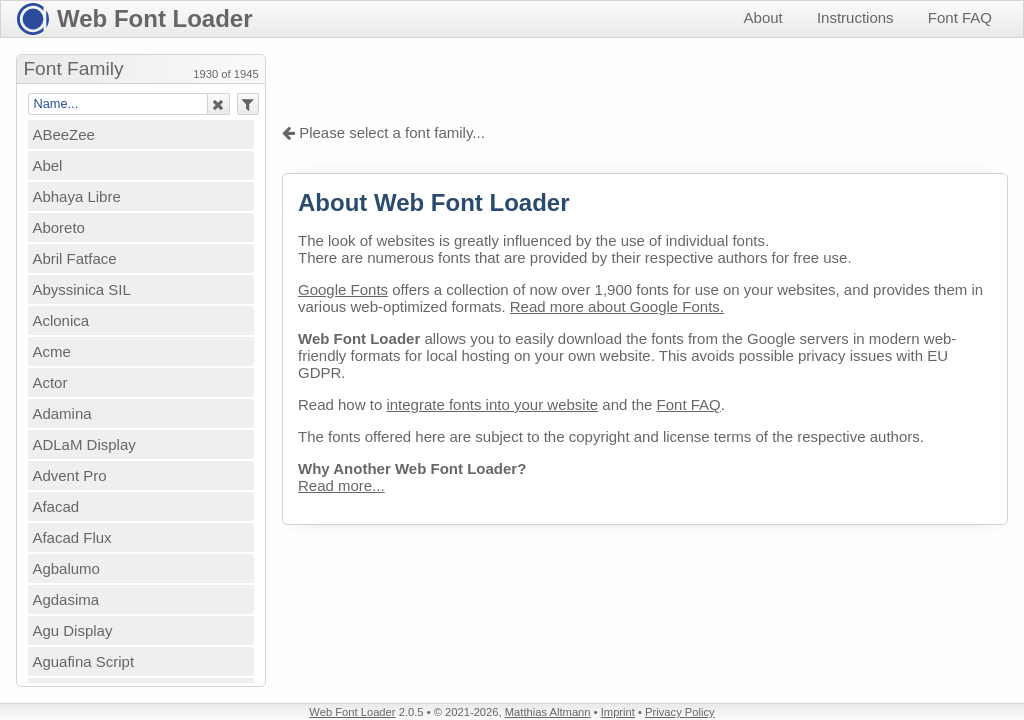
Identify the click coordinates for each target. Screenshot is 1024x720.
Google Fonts (343, 289)
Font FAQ (960, 17)
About (763, 17)
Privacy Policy (680, 712)
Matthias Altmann (548, 712)
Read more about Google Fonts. (617, 306)
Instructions (855, 17)
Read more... (341, 485)
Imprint (618, 712)
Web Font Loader (155, 18)
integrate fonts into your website (492, 404)
